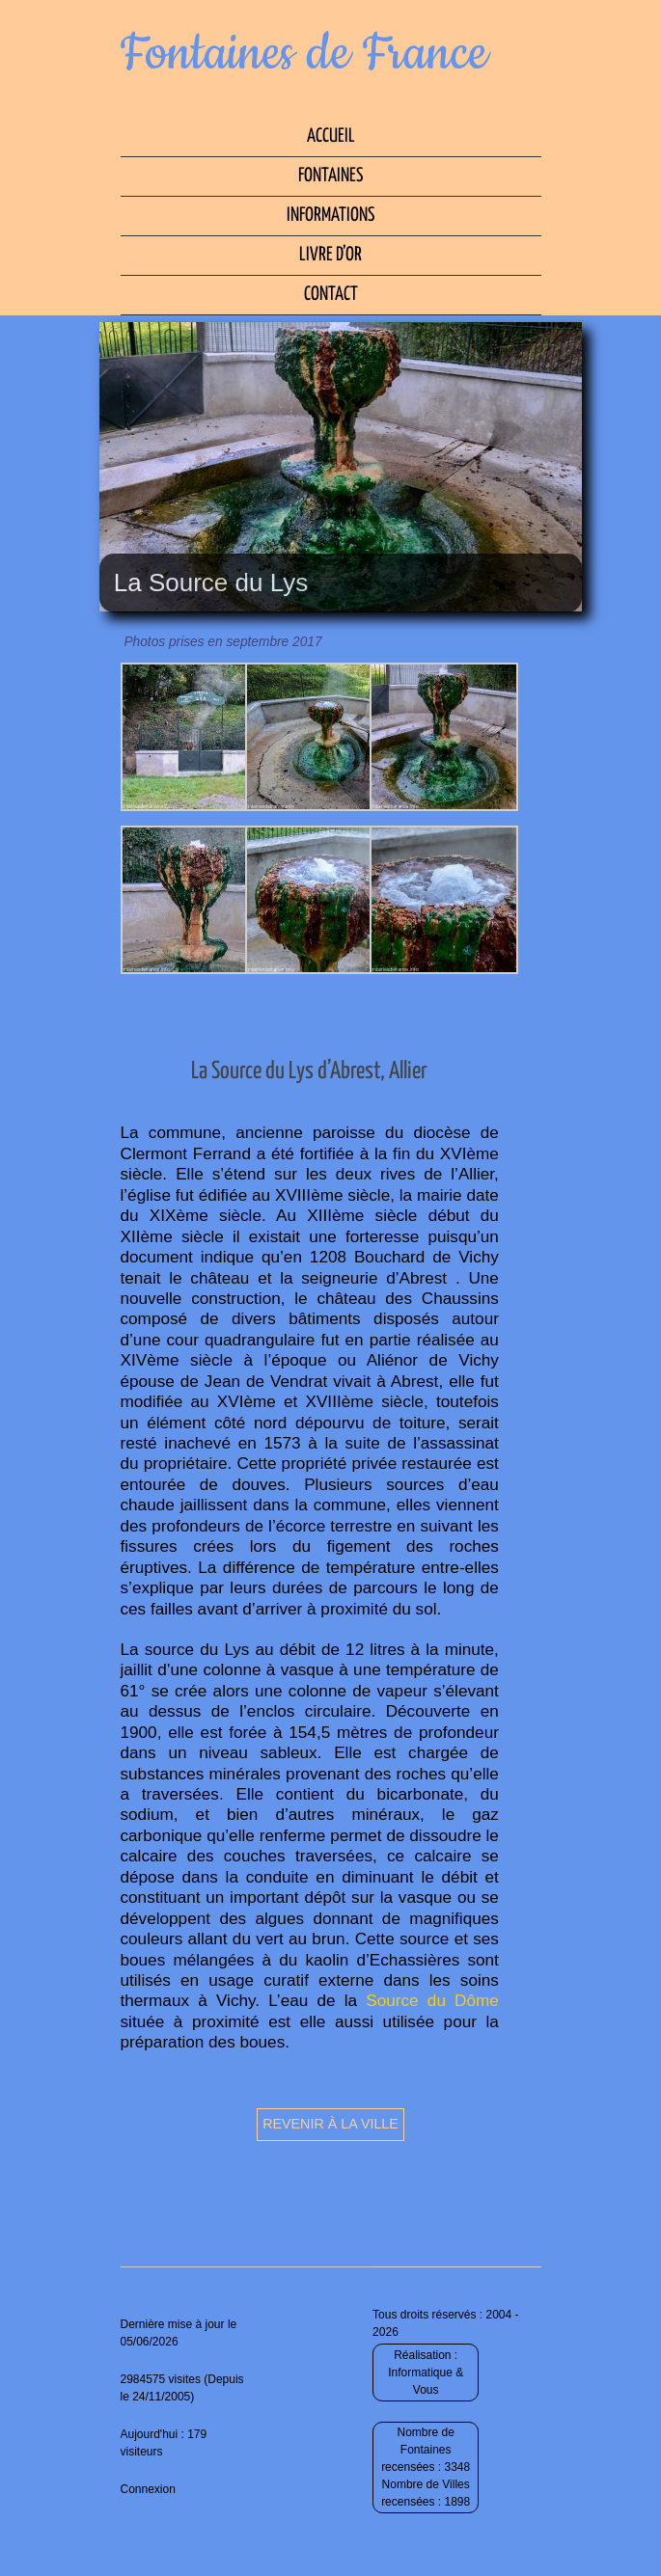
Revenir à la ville (330, 2123)
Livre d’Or (330, 255)
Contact (331, 294)
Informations (330, 215)
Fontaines (330, 176)
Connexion (148, 2489)
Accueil (331, 136)
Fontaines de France (304, 54)
